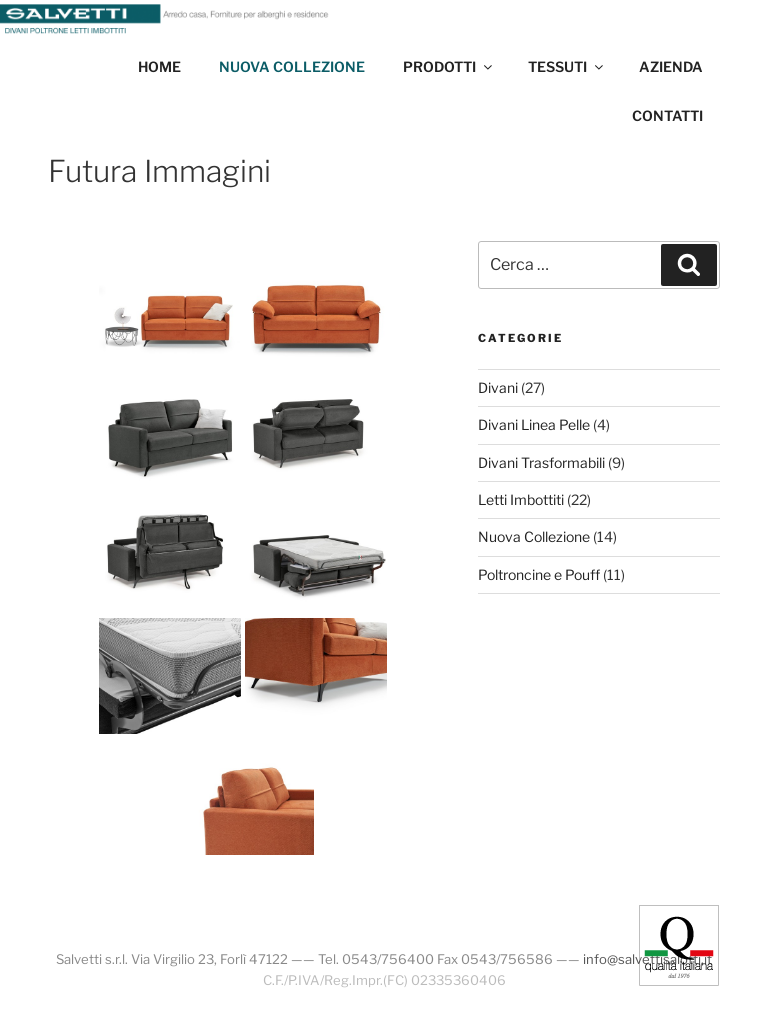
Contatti (667, 115)
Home (159, 66)
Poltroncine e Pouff (539, 574)
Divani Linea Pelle (534, 424)
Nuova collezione (292, 66)
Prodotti (449, 66)
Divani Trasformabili (541, 462)
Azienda (671, 66)
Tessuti (567, 66)
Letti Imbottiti (521, 499)
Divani (498, 387)
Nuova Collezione (534, 536)
